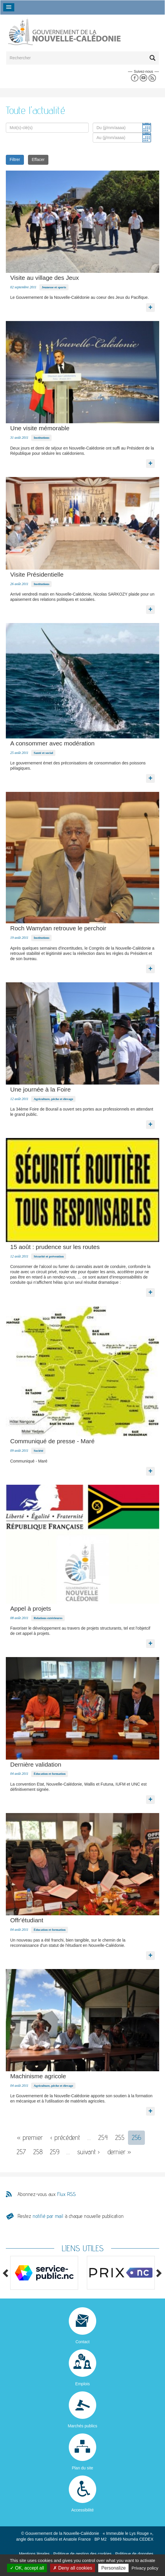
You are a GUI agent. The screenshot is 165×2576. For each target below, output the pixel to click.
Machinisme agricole (38, 2076)
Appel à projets (30, 1608)
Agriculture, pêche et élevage (53, 1099)
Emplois (82, 2383)
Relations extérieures (48, 1618)
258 (38, 2151)
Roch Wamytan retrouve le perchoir (58, 928)
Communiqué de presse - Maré (52, 1441)
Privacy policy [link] (144, 2567)
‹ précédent (65, 2137)
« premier (30, 2137)
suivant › (88, 2151)
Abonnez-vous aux (46, 2194)
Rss (152, 78)
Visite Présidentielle (37, 574)
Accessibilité (82, 2510)
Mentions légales (34, 2553)
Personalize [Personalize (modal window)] (113, 2567)
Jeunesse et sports (54, 287)
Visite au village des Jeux (44, 277)
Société (38, 1450)
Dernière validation (35, 1764)
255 (119, 2137)
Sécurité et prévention (49, 1256)
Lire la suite (150, 306)
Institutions (41, 437)
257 (21, 2151)
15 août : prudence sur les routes (55, 1246)
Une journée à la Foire (40, 1089)
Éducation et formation (49, 1773)
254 (103, 2137)
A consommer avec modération (52, 743)
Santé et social (43, 752)
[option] (44, 2273)
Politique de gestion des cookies (82, 2553)
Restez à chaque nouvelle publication (70, 2216)
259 (54, 2151)
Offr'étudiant (26, 1920)
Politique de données (134, 2553)
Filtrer (15, 159)
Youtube (143, 78)
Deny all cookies (72, 2567)
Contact (82, 2341)
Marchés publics (82, 2426)
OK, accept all (27, 2567)
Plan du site (82, 2468)
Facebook (134, 78)
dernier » (119, 2151)
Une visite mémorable (39, 428)
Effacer (38, 159)
